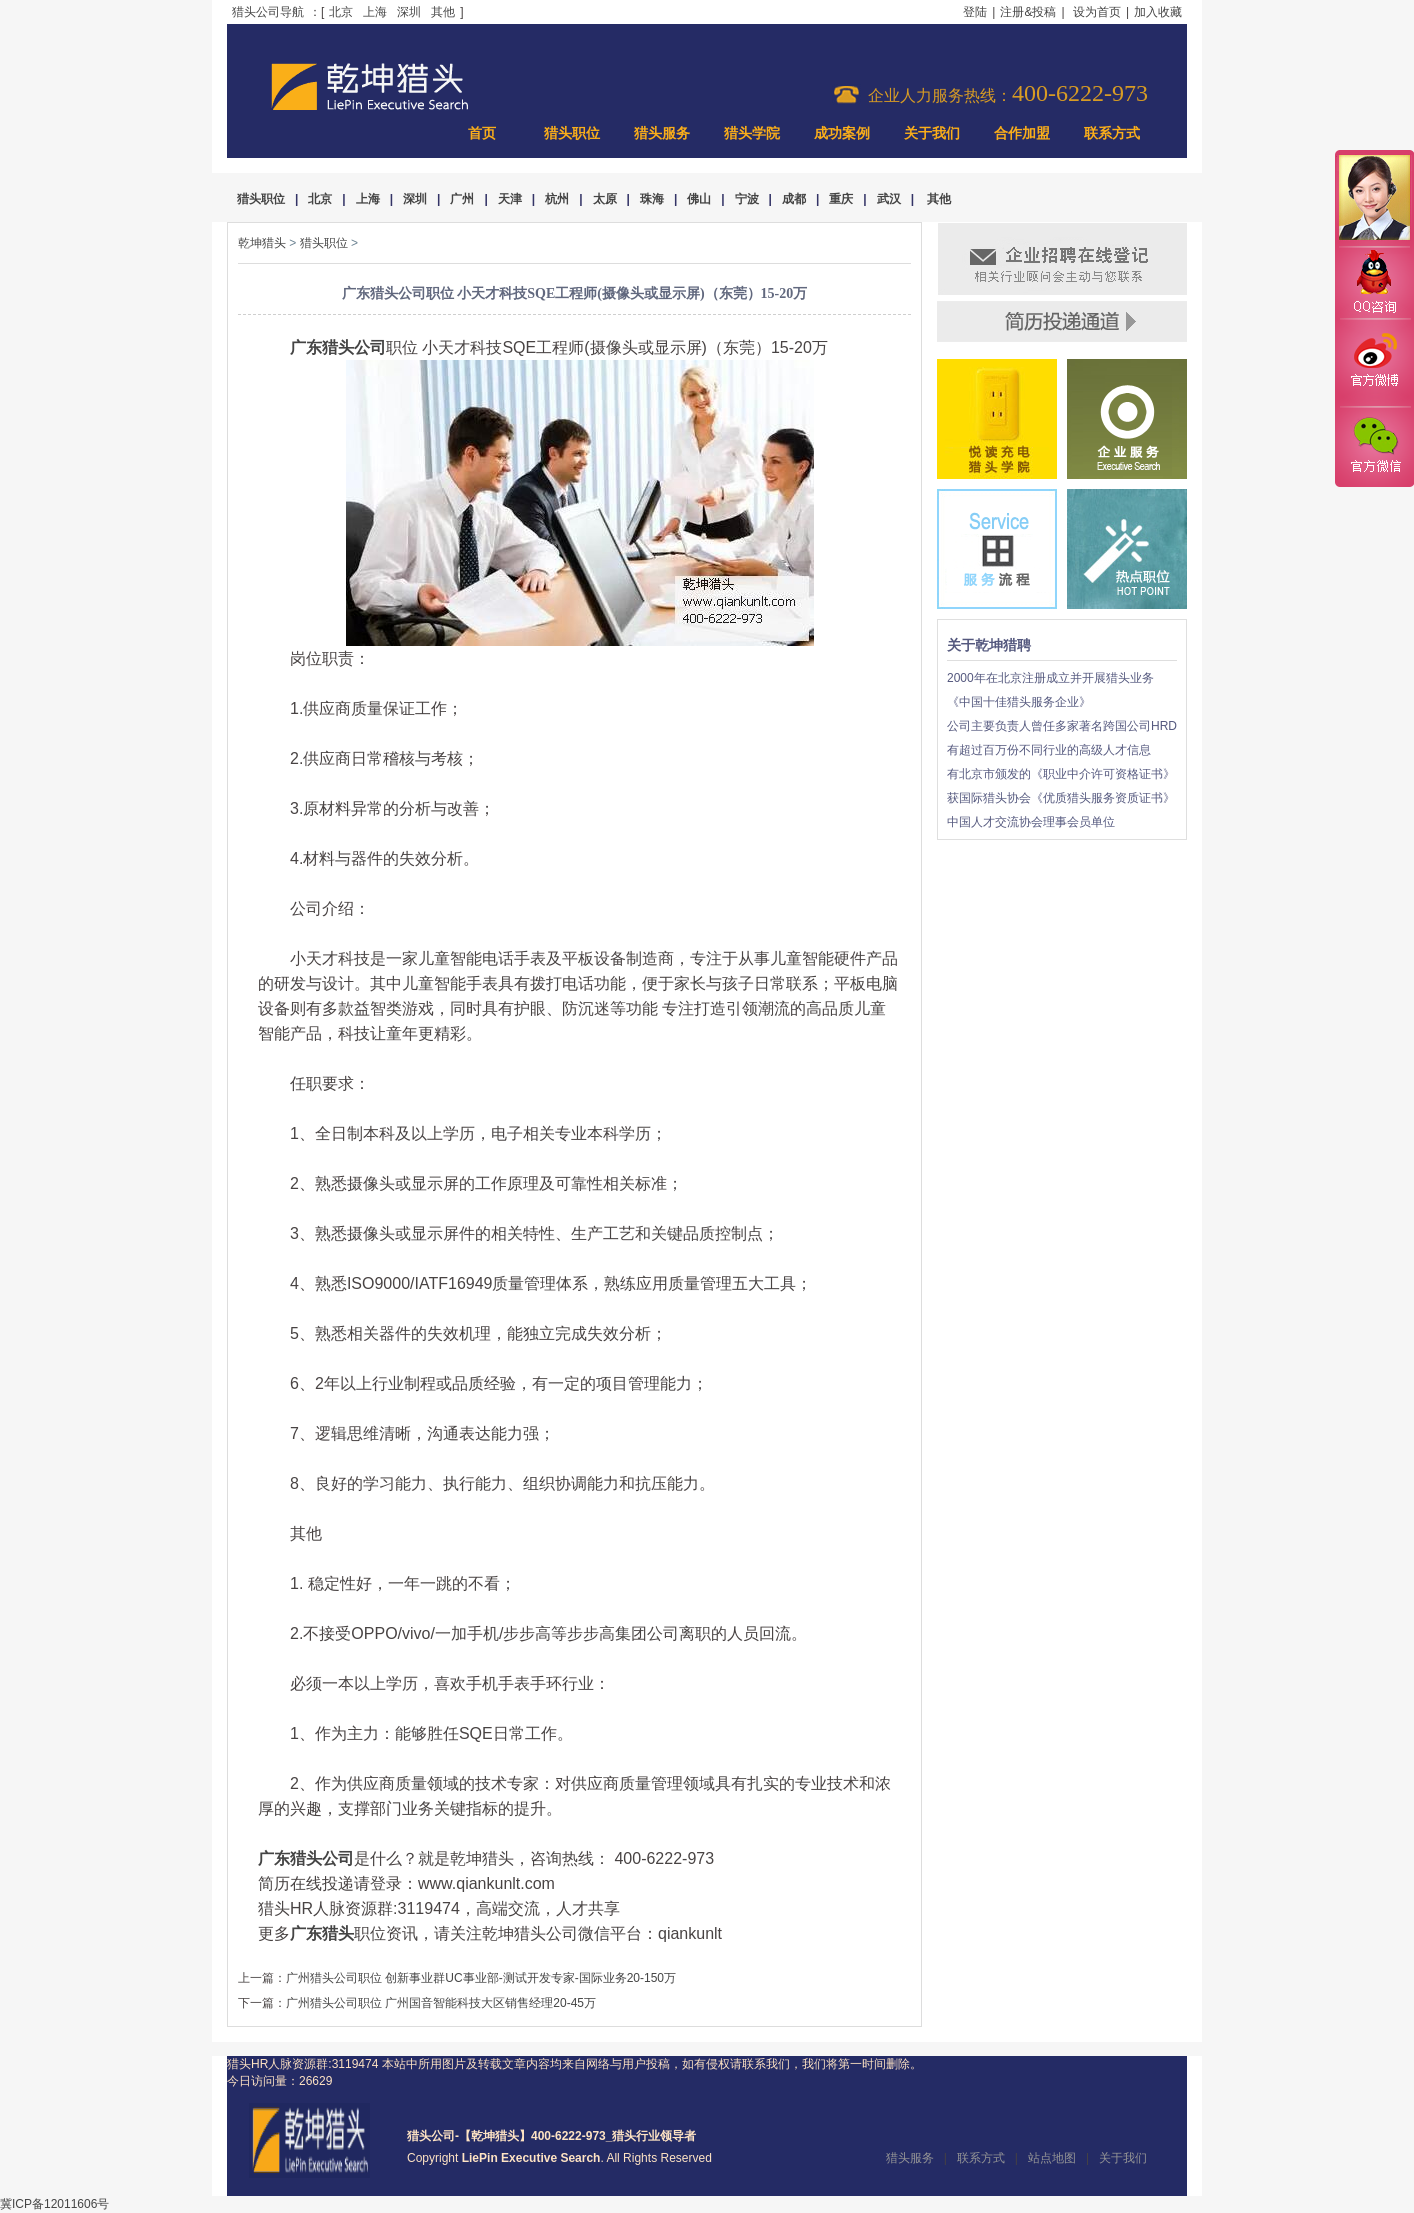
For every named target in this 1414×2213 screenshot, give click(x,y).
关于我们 (932, 133)
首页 (482, 133)
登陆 (975, 12)
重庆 (841, 199)
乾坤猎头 (262, 243)
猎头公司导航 (268, 12)
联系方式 (1112, 133)
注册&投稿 (1028, 12)
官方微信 (1374, 446)
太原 (605, 199)
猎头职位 (572, 133)
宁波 (747, 199)
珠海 (652, 199)
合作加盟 (1022, 133)
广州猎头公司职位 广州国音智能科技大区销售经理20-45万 (441, 2003)
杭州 (557, 199)
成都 (794, 199)
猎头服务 (662, 133)
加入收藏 (1158, 12)
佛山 (699, 199)
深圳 (409, 12)
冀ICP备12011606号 (54, 2204)
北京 (341, 12)
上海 (375, 12)
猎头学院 (752, 133)
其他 (443, 12)
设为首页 (1097, 12)
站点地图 (1052, 2158)
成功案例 (842, 133)
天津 (510, 199)
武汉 (889, 199)
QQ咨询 (1374, 283)
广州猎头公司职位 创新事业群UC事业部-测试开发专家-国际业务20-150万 (481, 1978)
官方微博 (1374, 363)
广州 (462, 199)
